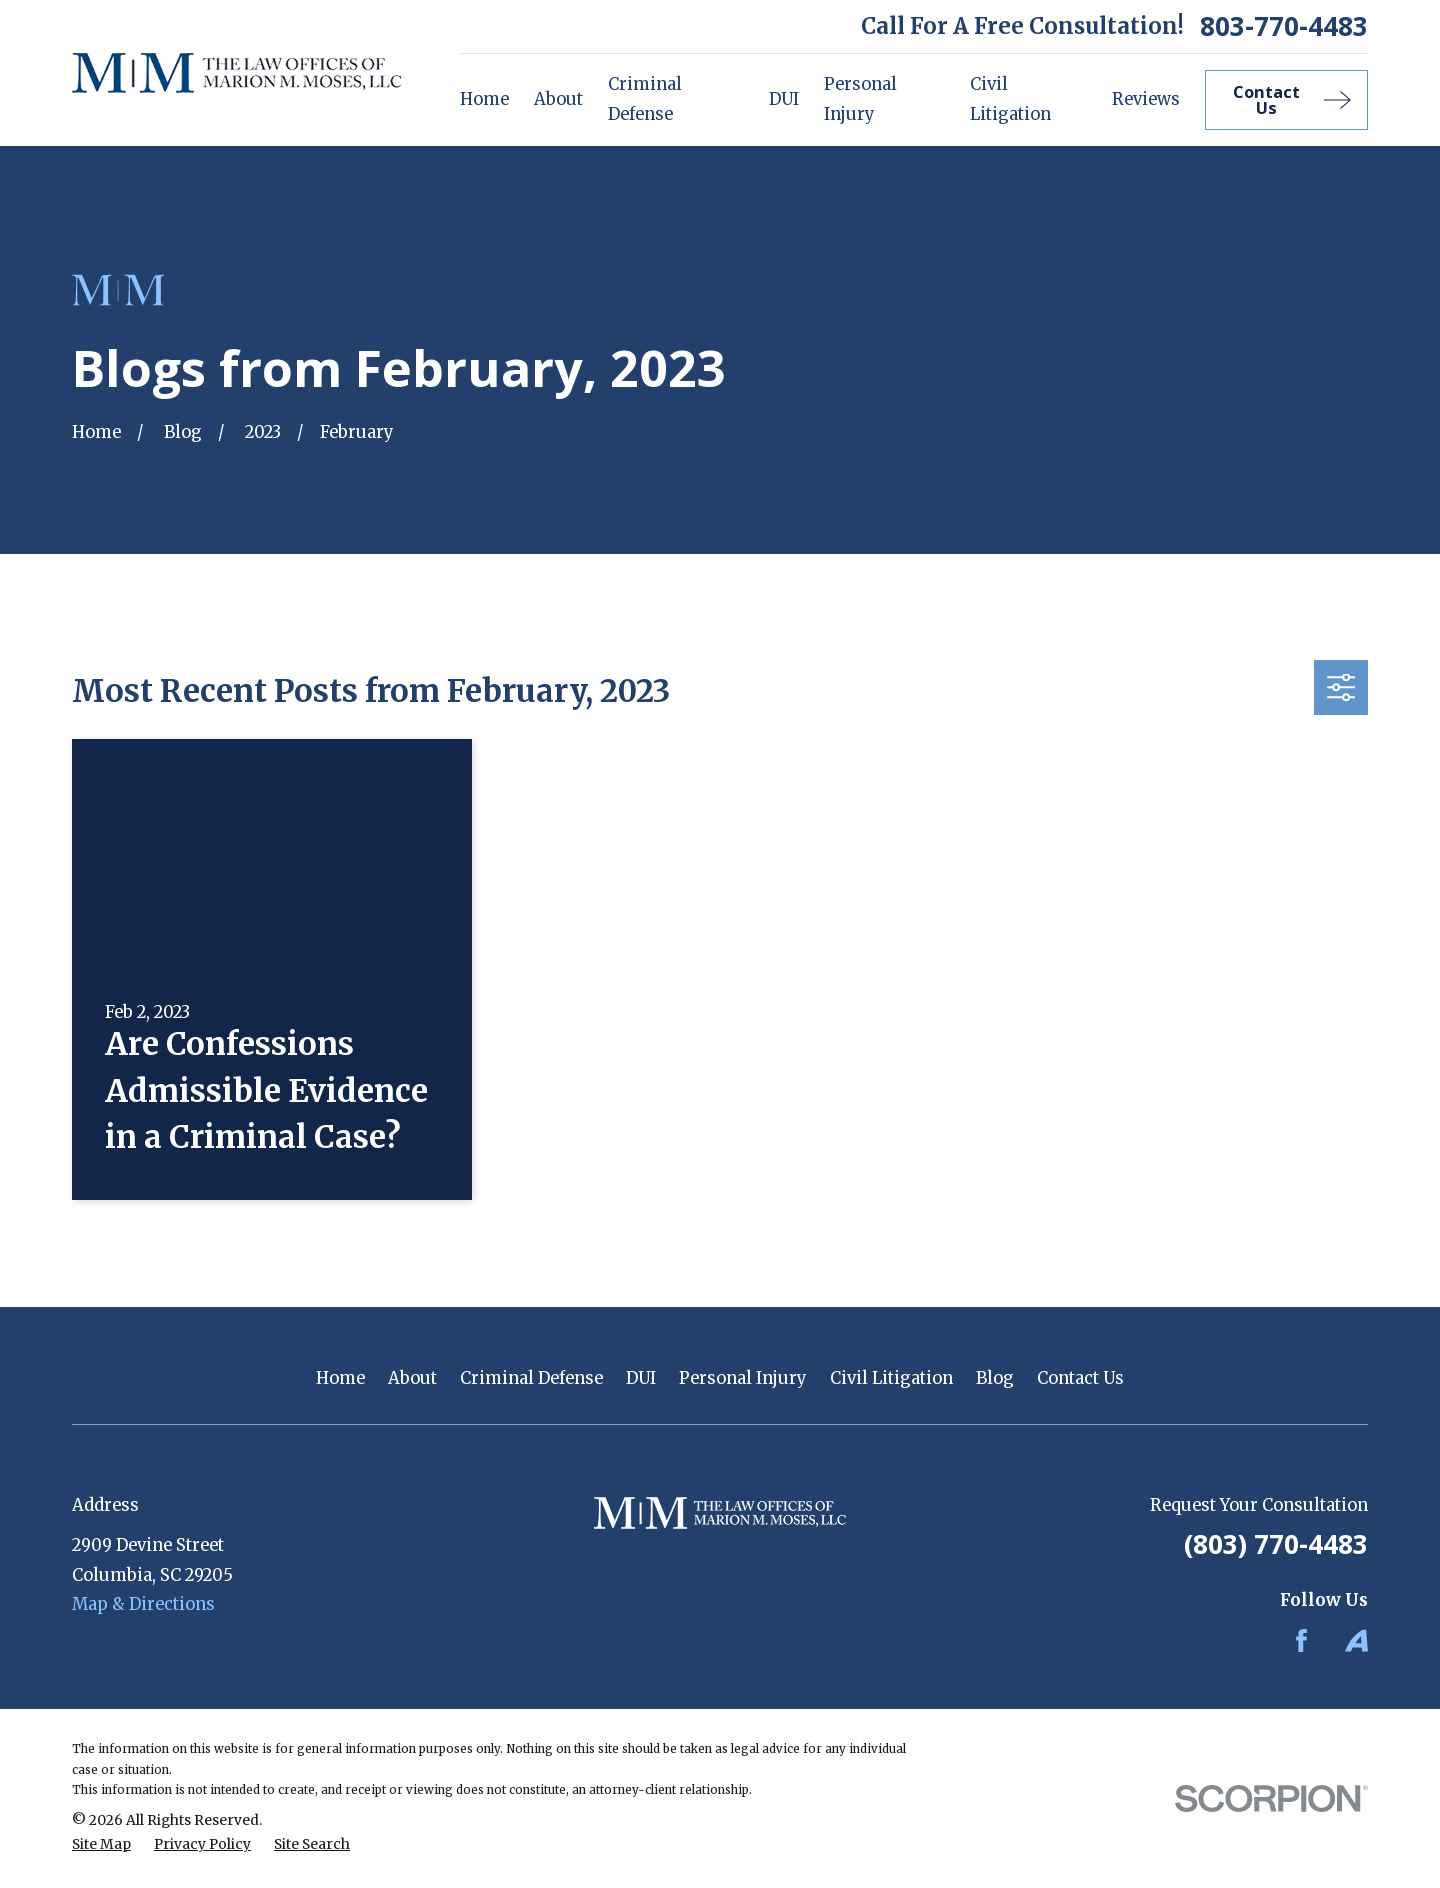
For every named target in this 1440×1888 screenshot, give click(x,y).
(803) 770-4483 (1276, 1544)
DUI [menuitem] (784, 99)
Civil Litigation (891, 1378)
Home (340, 1378)
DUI (641, 1378)
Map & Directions (143, 1604)
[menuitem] (101, 1845)
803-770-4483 (1284, 26)
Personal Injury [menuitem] (860, 99)
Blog (995, 1378)
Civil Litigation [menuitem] (1010, 99)
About (412, 1378)
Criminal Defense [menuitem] (645, 99)
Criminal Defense (531, 1378)
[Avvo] (1356, 1640)
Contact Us (1080, 1378)
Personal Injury (743, 1378)
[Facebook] (1301, 1640)
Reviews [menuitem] (1146, 99)
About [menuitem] (558, 99)
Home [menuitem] (484, 99)
